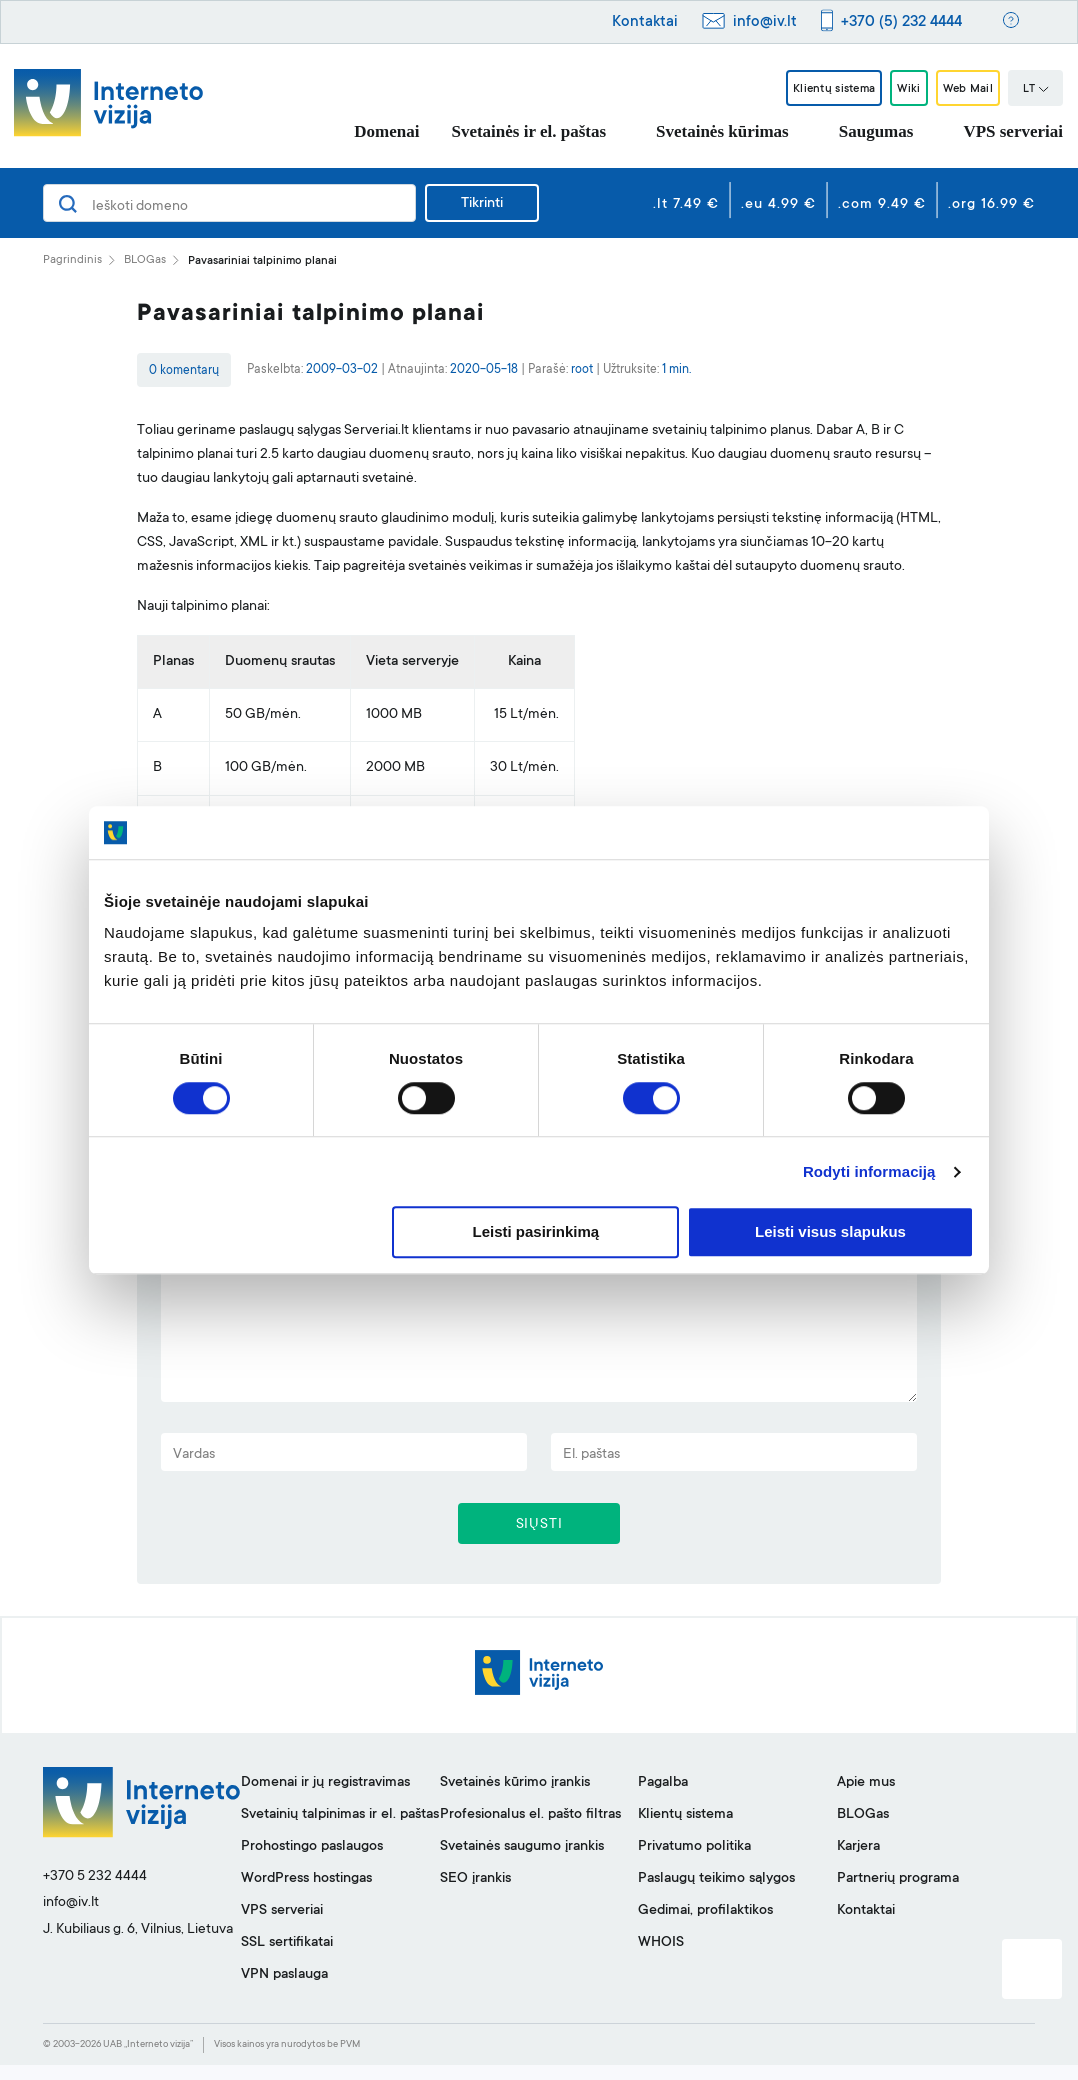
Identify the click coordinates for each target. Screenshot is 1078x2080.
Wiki (884, 89)
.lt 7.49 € (686, 205)
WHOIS (661, 1958)
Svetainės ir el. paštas (528, 131)
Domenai (386, 131)
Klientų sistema (790, 89)
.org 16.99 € (991, 205)
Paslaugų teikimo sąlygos (716, 1894)
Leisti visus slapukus (830, 1232)
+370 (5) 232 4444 (901, 22)
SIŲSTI (539, 1536)
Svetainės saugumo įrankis (522, 1862)
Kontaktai (645, 22)
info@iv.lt (765, 22)
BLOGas (145, 260)
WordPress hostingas (306, 1894)
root (582, 370)
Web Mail (959, 89)
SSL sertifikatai (287, 1958)
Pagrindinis (72, 260)
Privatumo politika (694, 1862)
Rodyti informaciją (869, 1171)
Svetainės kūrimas (722, 131)
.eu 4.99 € (778, 205)
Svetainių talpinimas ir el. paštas (340, 1830)
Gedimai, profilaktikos (705, 1926)
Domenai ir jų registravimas (325, 1798)
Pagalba (663, 1798)
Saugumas (876, 131)
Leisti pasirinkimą (536, 1232)
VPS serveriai (1013, 131)
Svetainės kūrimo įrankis (515, 1798)
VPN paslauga (284, 1990)
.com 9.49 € (882, 205)
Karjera (858, 1862)
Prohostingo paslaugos (312, 1862)
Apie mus (866, 1798)
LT (1036, 90)
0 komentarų (184, 371)
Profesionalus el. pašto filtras (530, 1830)
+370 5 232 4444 (95, 1892)
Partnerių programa (898, 1894)
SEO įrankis (475, 1894)
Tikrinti (482, 204)
